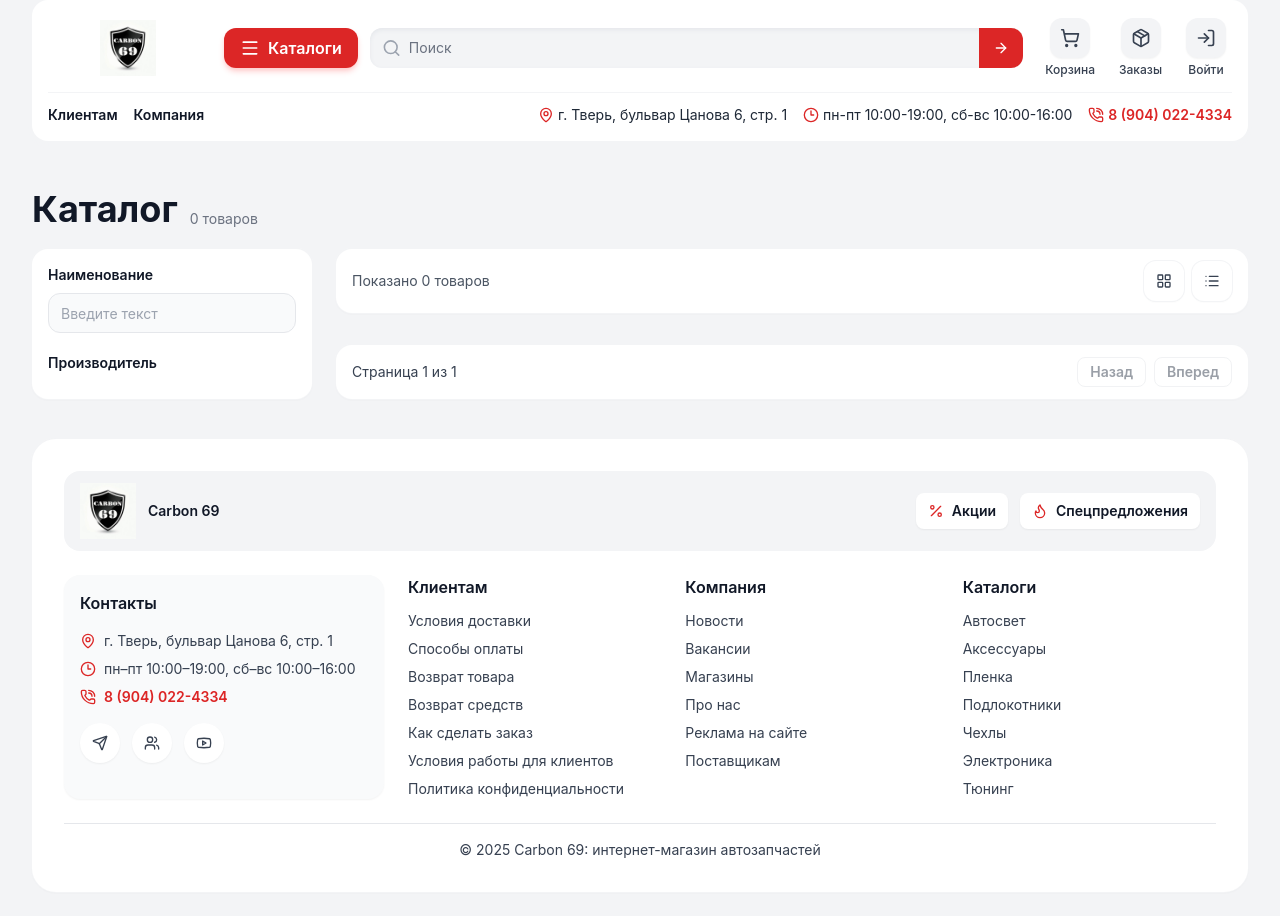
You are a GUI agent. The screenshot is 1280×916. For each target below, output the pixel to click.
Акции (962, 510)
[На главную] (128, 48)
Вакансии (717, 648)
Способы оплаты (465, 648)
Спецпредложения (1110, 510)
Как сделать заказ (470, 732)
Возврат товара (461, 676)
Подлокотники (1012, 704)
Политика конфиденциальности (516, 788)
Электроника (1008, 760)
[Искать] (1001, 48)
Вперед (1193, 371)
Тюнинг (988, 788)
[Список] (1212, 281)
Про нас (712, 704)
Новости (714, 620)
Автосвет (994, 620)
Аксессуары (1004, 648)
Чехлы (985, 732)
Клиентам (83, 114)
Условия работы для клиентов (510, 760)
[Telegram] (100, 743)
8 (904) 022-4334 (1160, 114)
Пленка (988, 676)
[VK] (152, 743)
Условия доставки (469, 620)
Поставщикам (732, 760)
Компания (169, 114)
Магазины (719, 676)
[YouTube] (204, 743)
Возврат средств (465, 704)
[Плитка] (1164, 281)
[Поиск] (688, 48)
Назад (1111, 371)
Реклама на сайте (746, 732)
